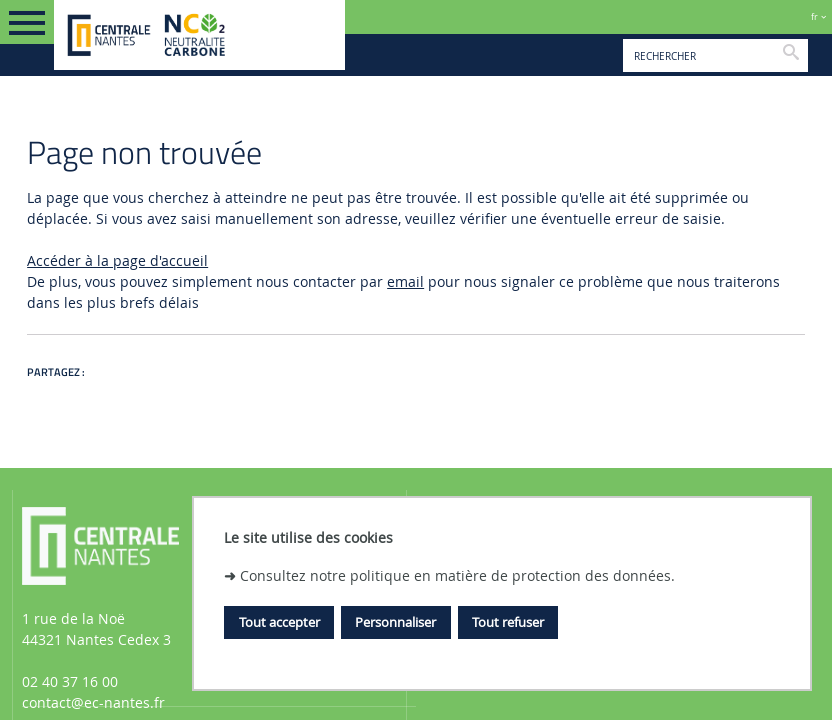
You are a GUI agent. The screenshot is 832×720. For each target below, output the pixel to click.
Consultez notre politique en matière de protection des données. (457, 575)
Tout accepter (279, 622)
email (405, 281)
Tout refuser (508, 622)
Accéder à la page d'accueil (117, 260)
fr (814, 16)
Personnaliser (395, 622)
